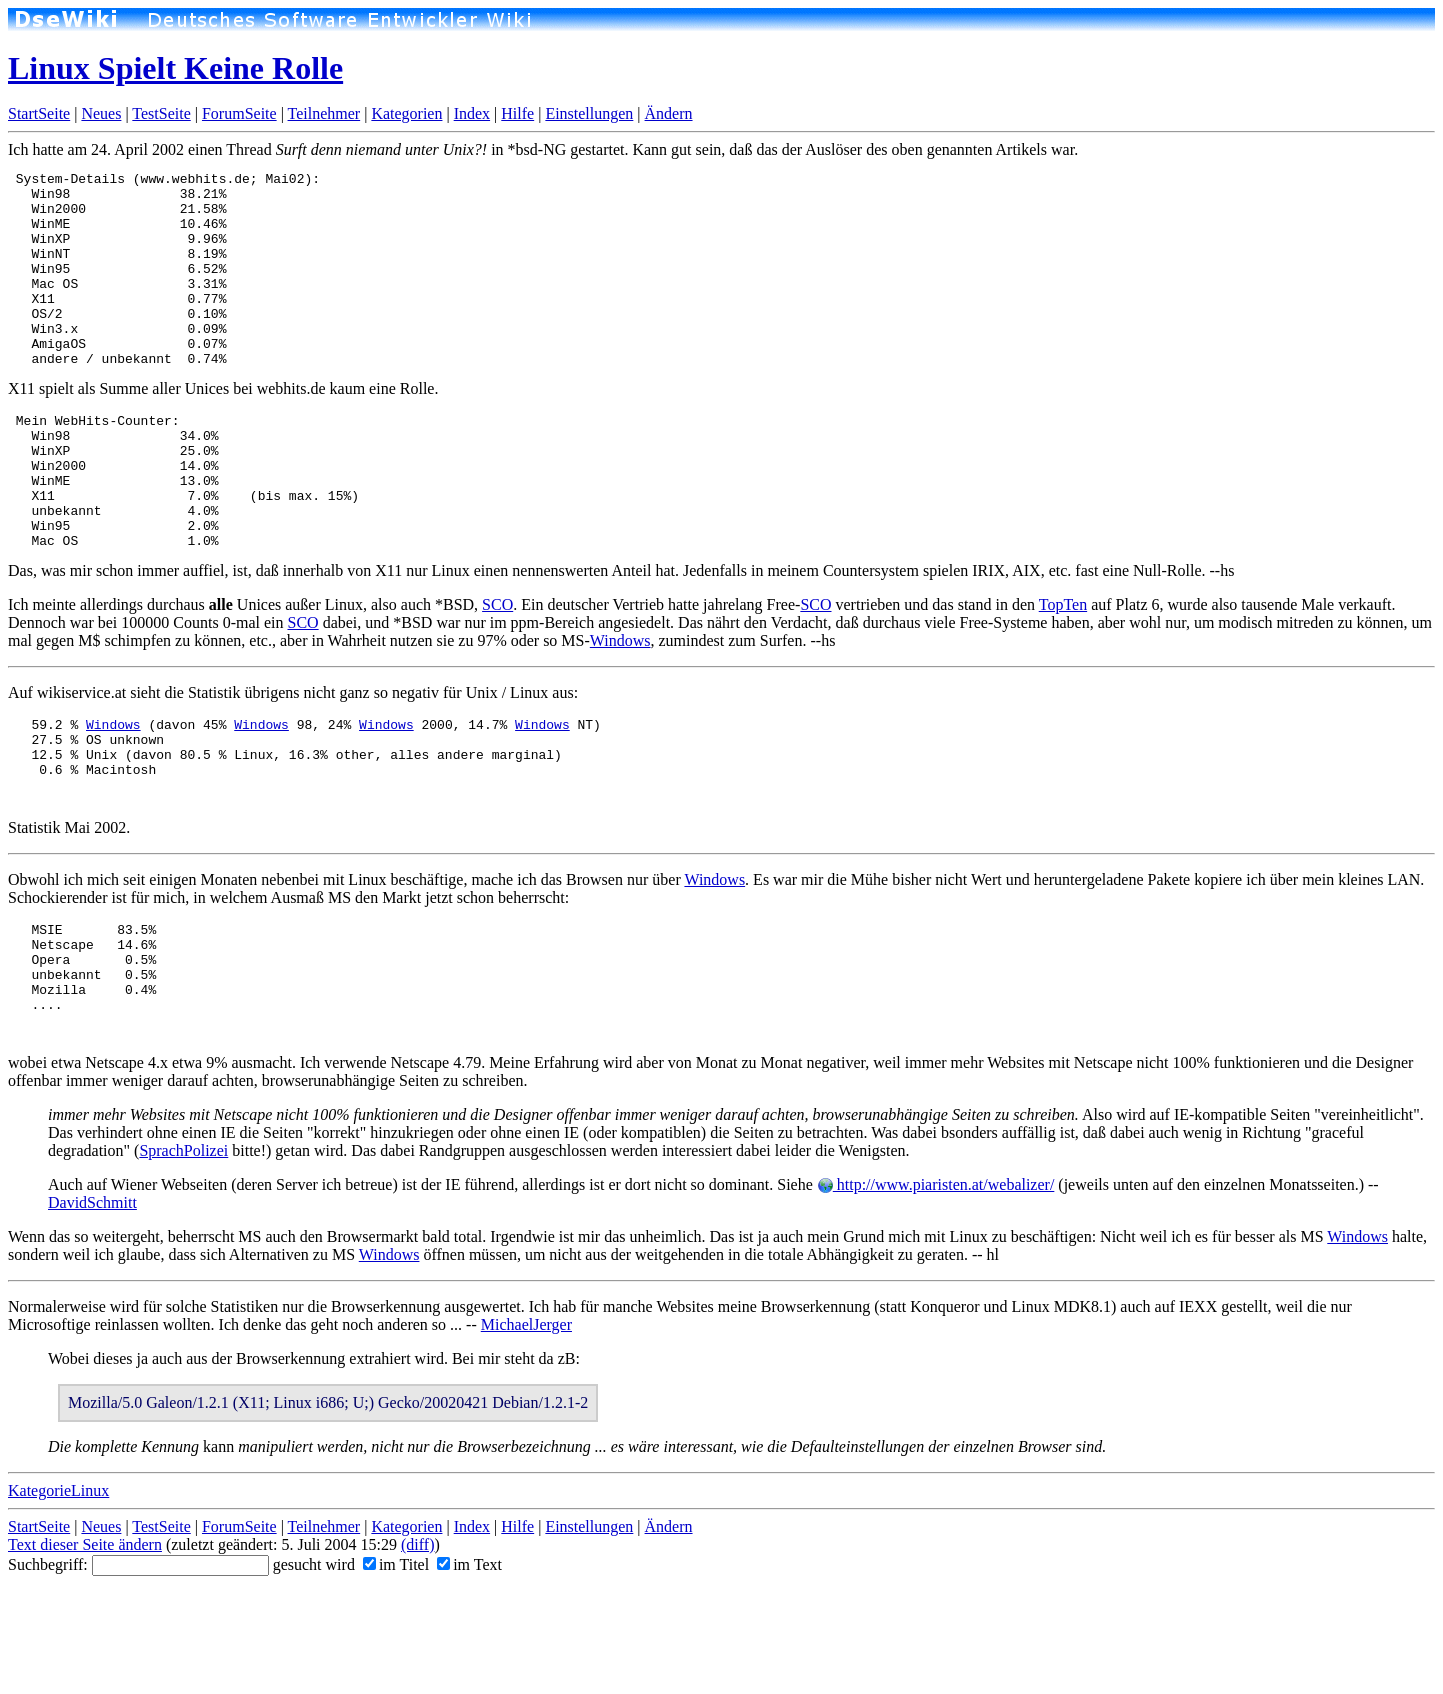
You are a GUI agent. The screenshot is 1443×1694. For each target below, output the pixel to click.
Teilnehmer (324, 113)
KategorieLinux (58, 1592)
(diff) (417, 1646)
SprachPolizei (183, 1252)
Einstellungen (589, 113)
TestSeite (161, 113)
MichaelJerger (526, 1426)
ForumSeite (239, 113)
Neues (101, 113)
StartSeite (39, 113)
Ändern (669, 113)
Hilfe (517, 113)
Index (472, 113)
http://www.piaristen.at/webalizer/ (936, 1286)
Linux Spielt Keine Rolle (175, 68)
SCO (497, 670)
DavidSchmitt (92, 1304)
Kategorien (406, 113)
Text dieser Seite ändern (85, 1646)
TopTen (1063, 670)
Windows (620, 706)
